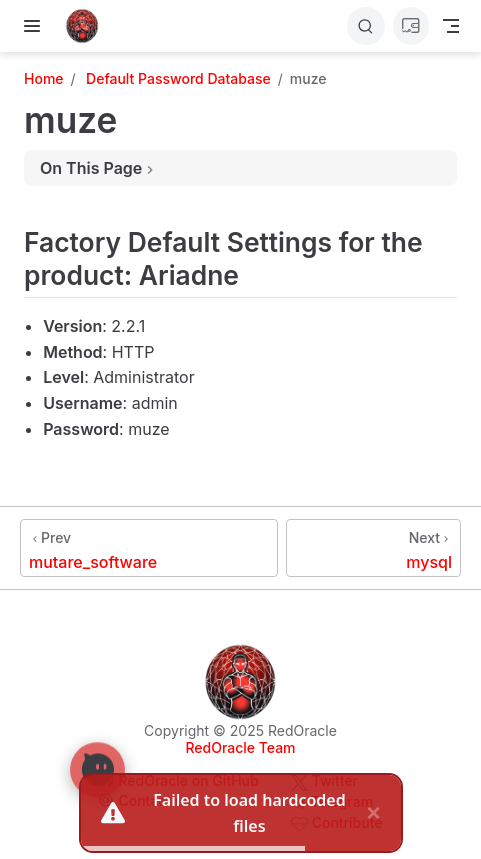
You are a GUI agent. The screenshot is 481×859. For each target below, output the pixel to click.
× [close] (373, 811)
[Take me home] (88, 26)
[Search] (366, 26)
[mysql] (373, 548)
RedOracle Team (240, 747)
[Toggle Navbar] (451, 26)
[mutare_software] (149, 548)
